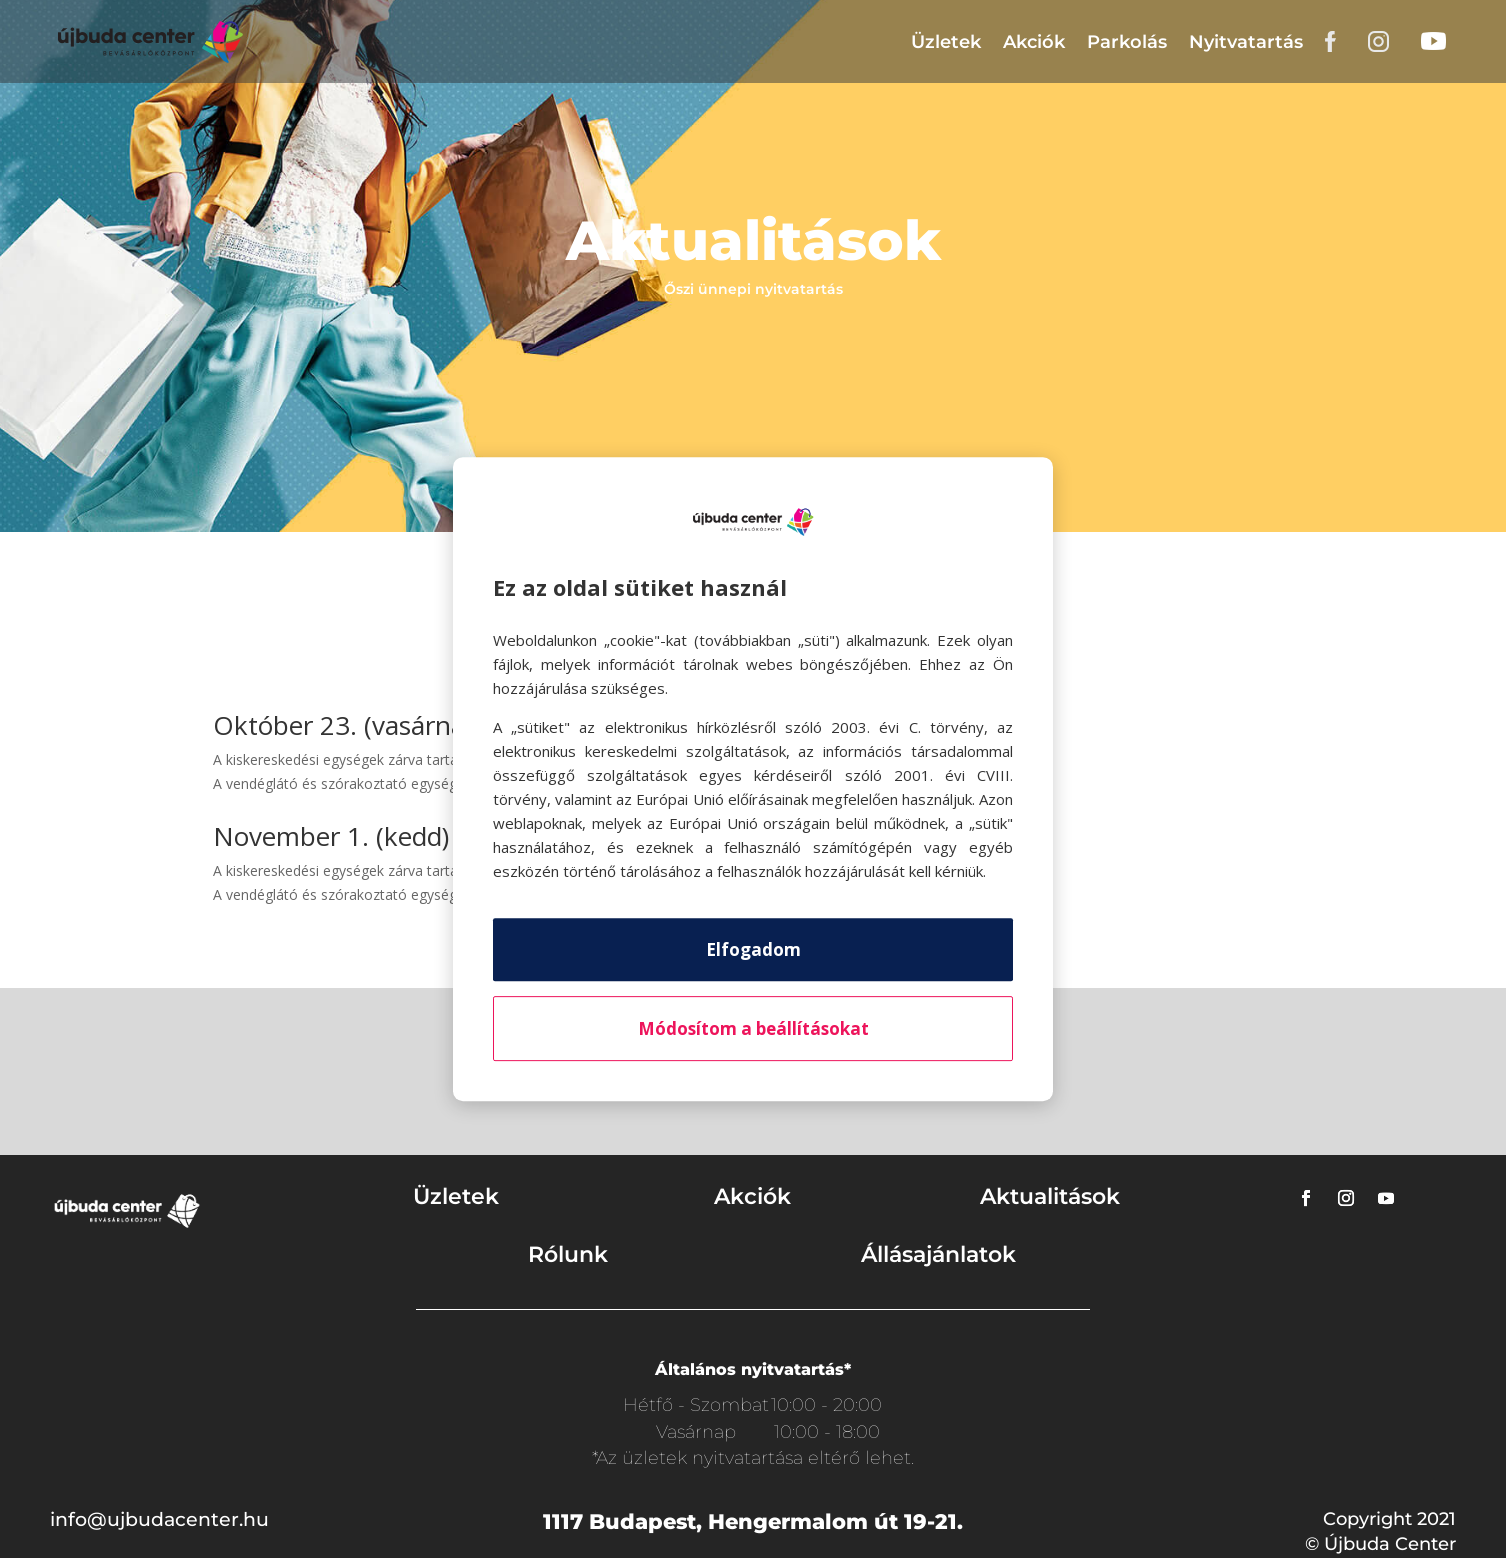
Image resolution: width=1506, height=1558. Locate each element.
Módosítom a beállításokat (753, 1028)
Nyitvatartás (1246, 42)
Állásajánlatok (938, 1254)
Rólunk (568, 1254)
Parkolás (1127, 42)
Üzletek (946, 42)
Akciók (1034, 42)
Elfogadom (753, 949)
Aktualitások (1050, 1196)
